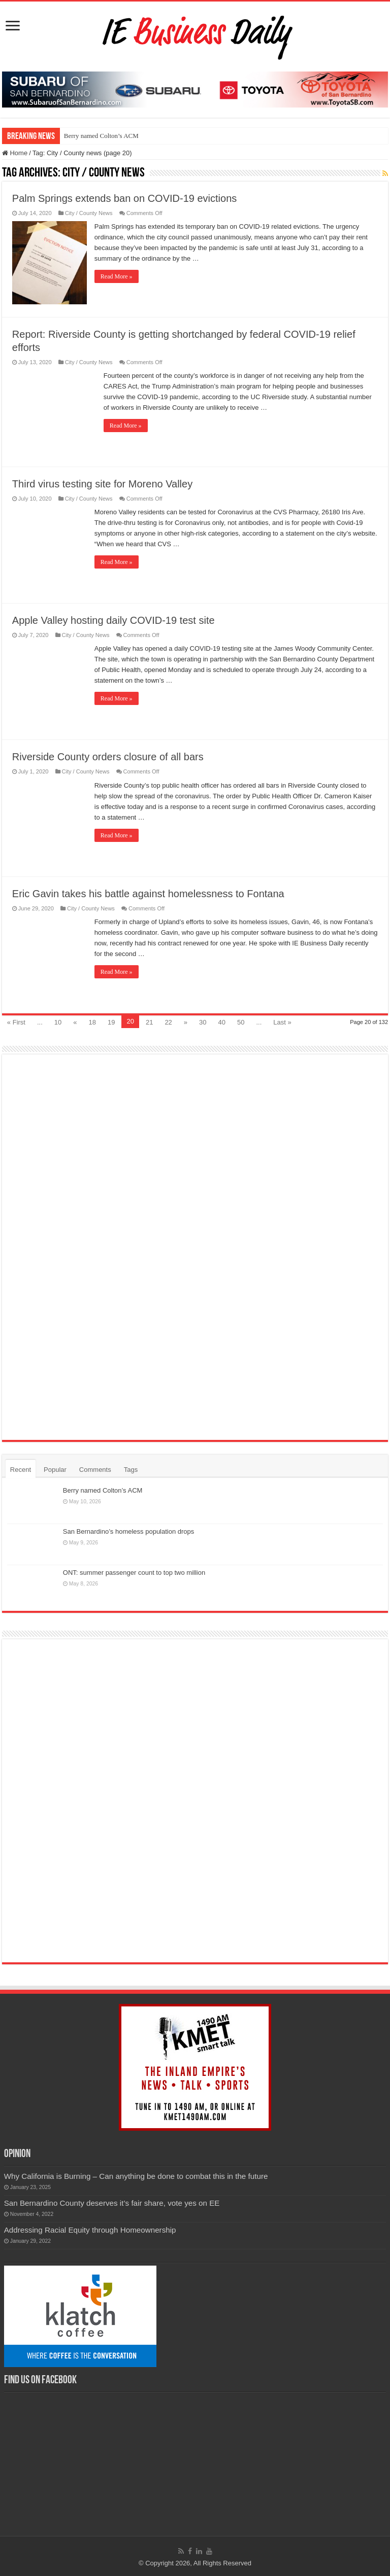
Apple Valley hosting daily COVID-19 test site (113, 620)
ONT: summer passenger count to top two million (134, 1572)
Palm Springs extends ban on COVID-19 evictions (124, 198)
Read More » (117, 276)
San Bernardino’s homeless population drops (128, 1531)
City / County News (89, 213)
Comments (95, 1469)
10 (57, 1022)
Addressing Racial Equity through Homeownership (90, 2230)
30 (202, 1022)
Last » (282, 1022)
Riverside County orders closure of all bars (108, 756)
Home (14, 153)
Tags (131, 1469)
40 (221, 1022)
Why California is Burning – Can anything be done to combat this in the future (136, 2176)
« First (16, 1022)
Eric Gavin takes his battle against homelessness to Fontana (148, 893)
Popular (55, 1469)
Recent (20, 1469)
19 (111, 1022)
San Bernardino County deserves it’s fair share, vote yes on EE (112, 2203)
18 (92, 1022)
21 (149, 1022)
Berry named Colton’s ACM (101, 135)
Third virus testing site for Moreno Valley (102, 483)
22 (168, 1022)
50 (240, 1022)
